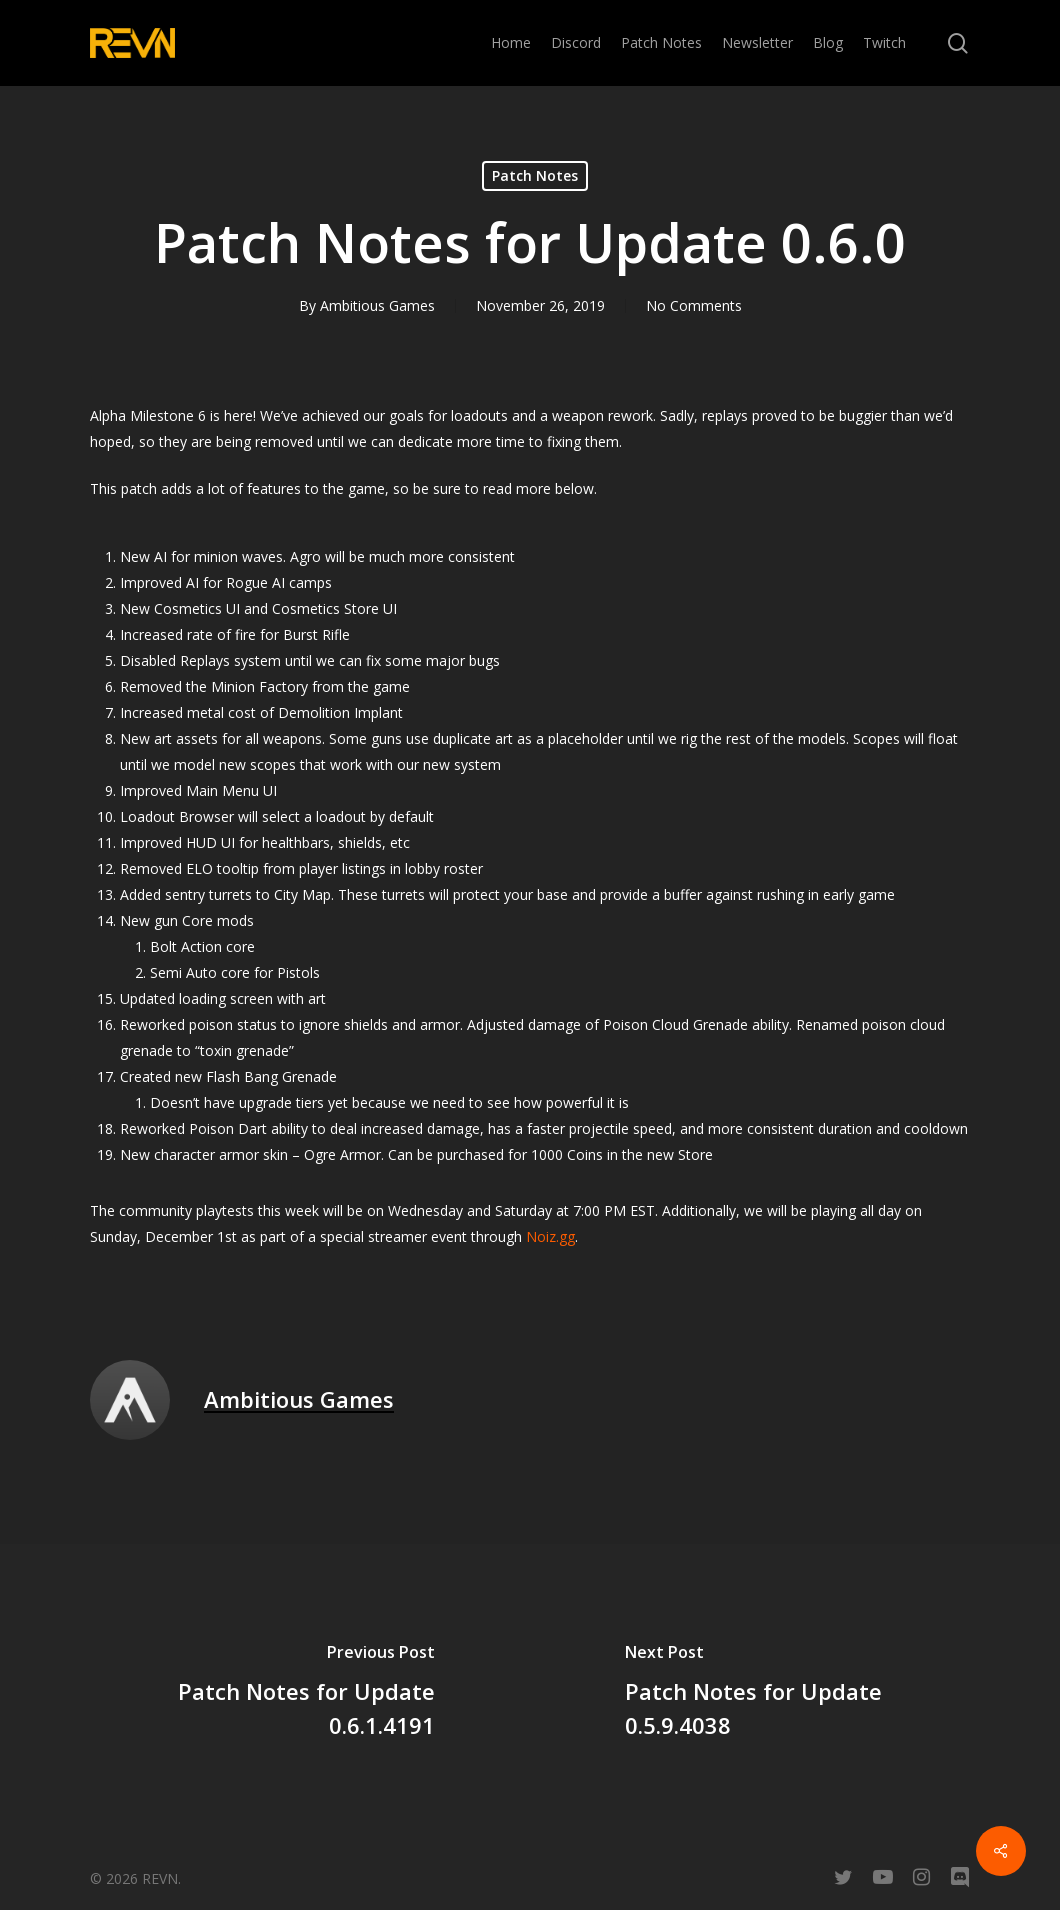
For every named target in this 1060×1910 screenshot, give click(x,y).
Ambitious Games (377, 305)
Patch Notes (535, 175)
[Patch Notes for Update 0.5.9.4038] (795, 1694)
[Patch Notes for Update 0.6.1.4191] (265, 1694)
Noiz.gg (550, 1236)
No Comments (694, 305)
